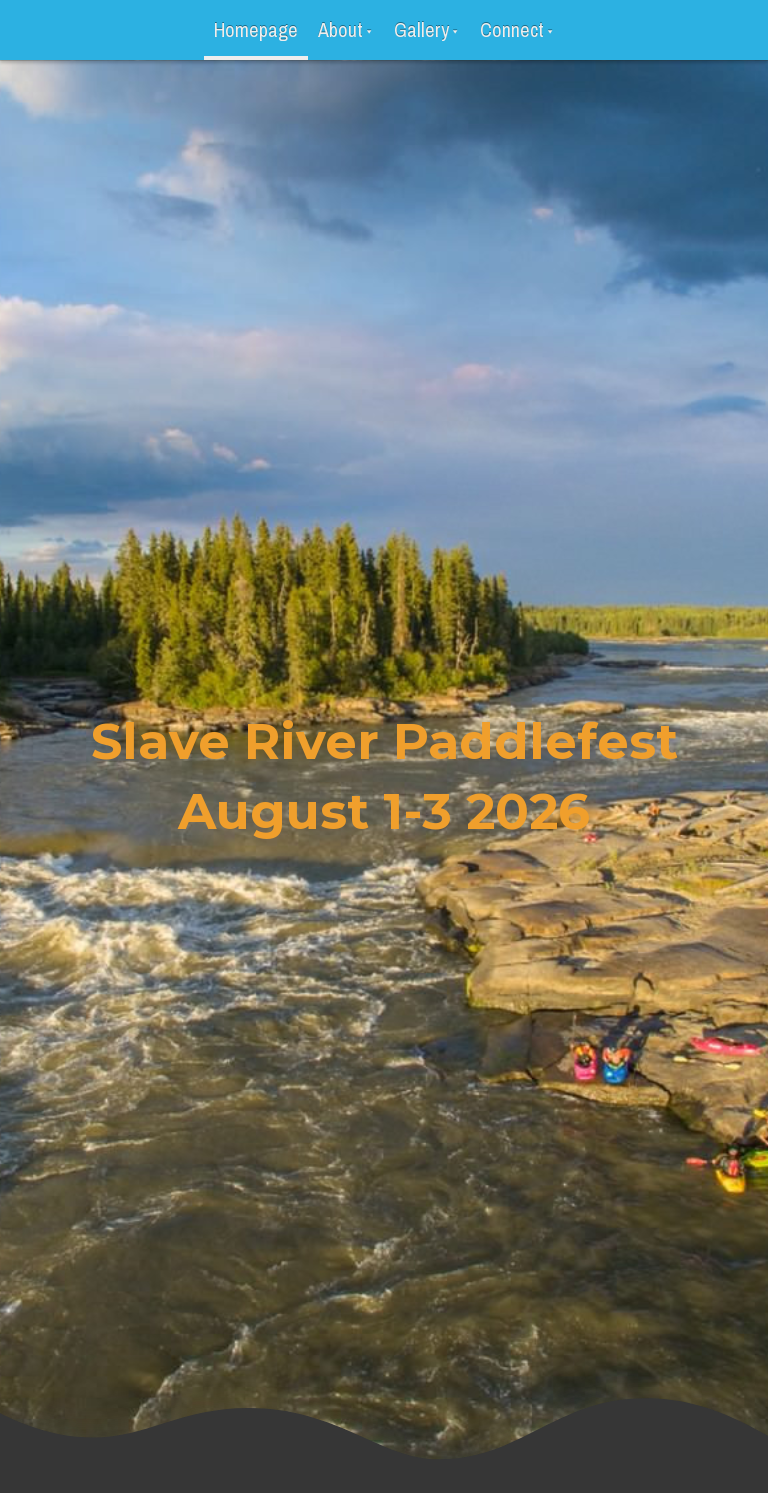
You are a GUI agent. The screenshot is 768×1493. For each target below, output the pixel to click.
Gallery (421, 29)
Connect (512, 29)
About (340, 29)
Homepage (256, 29)
